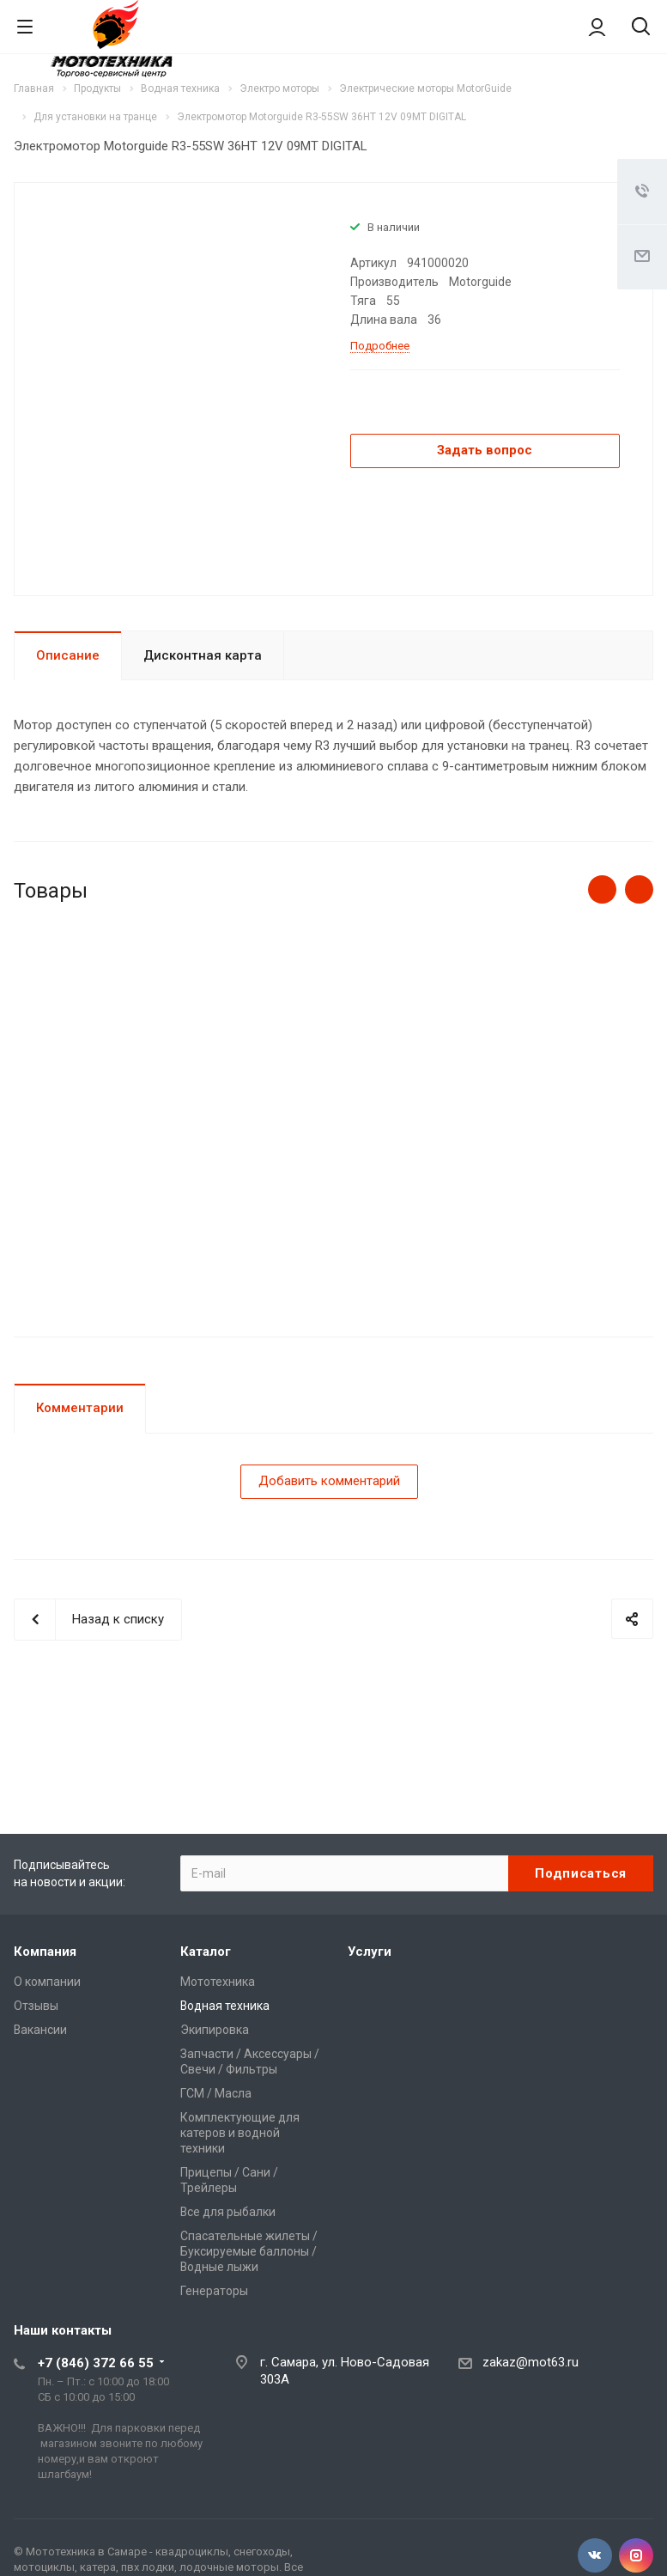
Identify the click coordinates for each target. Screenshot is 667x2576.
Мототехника (217, 1981)
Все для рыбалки (228, 2212)
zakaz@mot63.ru (530, 2362)
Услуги (369, 1951)
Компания (45, 1951)
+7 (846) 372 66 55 (96, 2363)
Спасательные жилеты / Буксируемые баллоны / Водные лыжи (249, 2251)
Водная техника (225, 2006)
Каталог (205, 1951)
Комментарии (80, 1408)
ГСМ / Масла (216, 2093)
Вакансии (40, 2030)
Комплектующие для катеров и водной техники (240, 2132)
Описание (68, 655)
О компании (47, 1981)
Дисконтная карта (202, 655)
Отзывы (36, 2006)
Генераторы (214, 2291)
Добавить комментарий (329, 1481)
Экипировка (214, 2030)
